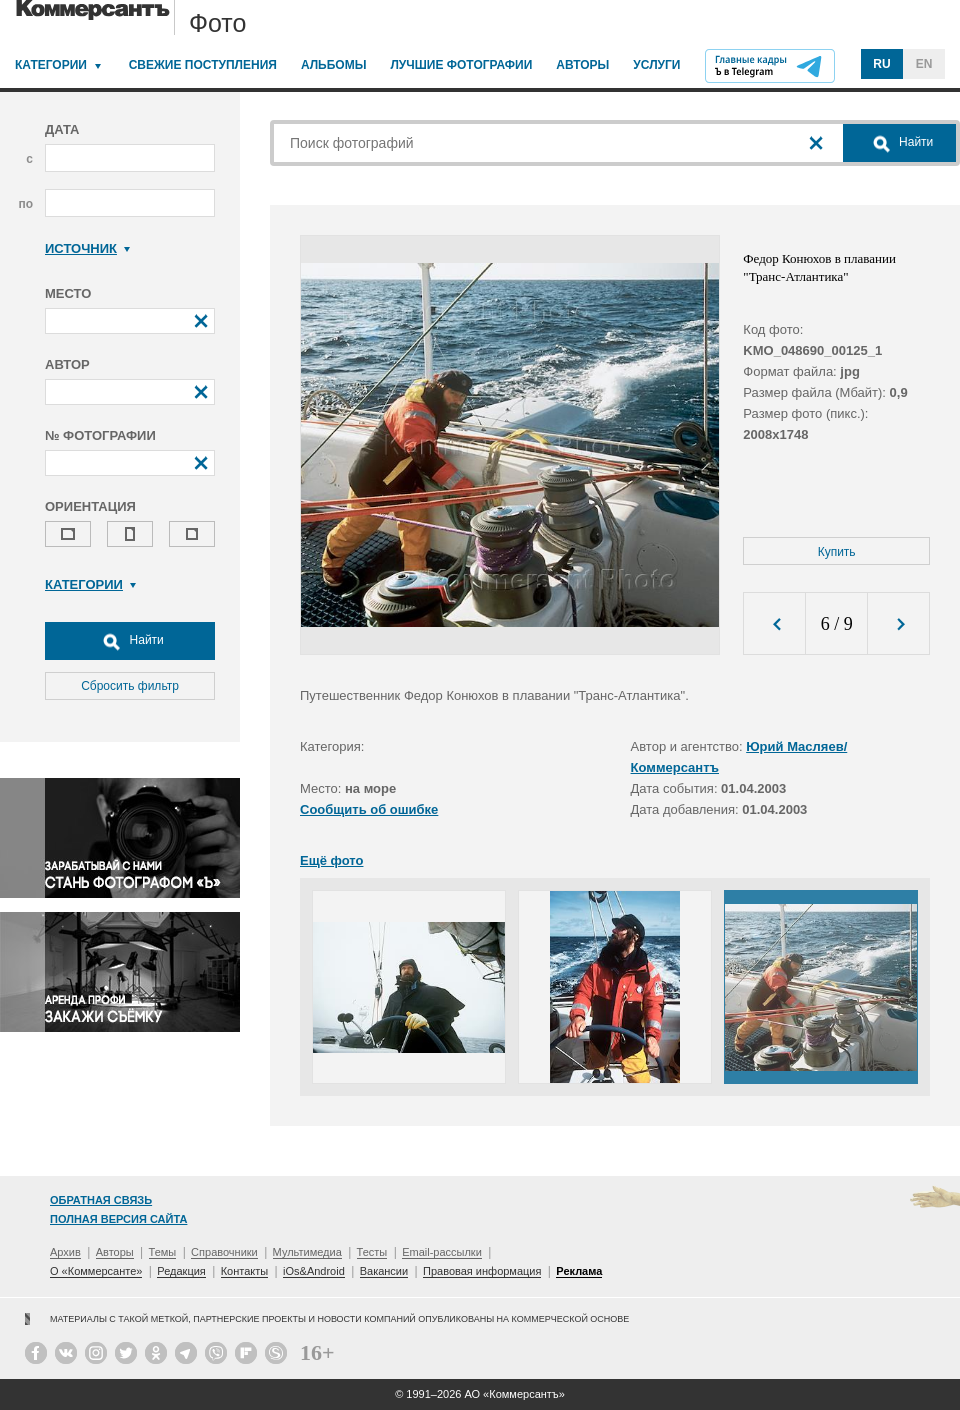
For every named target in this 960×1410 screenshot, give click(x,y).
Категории (51, 65)
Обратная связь (101, 1200)
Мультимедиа (307, 1252)
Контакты (245, 1271)
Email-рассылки (442, 1252)
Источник (87, 248)
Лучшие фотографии (461, 65)
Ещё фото (331, 860)
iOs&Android (314, 1271)
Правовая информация (482, 1271)
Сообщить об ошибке (369, 809)
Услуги (656, 65)
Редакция (181, 1271)
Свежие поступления (203, 65)
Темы (163, 1252)
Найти (130, 641)
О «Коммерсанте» (96, 1271)
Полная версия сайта (118, 1219)
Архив (65, 1252)
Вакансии (384, 1271)
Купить (837, 552)
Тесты (372, 1252)
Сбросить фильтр (130, 686)
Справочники (224, 1252)
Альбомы (334, 65)
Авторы (582, 65)
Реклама (579, 1271)
